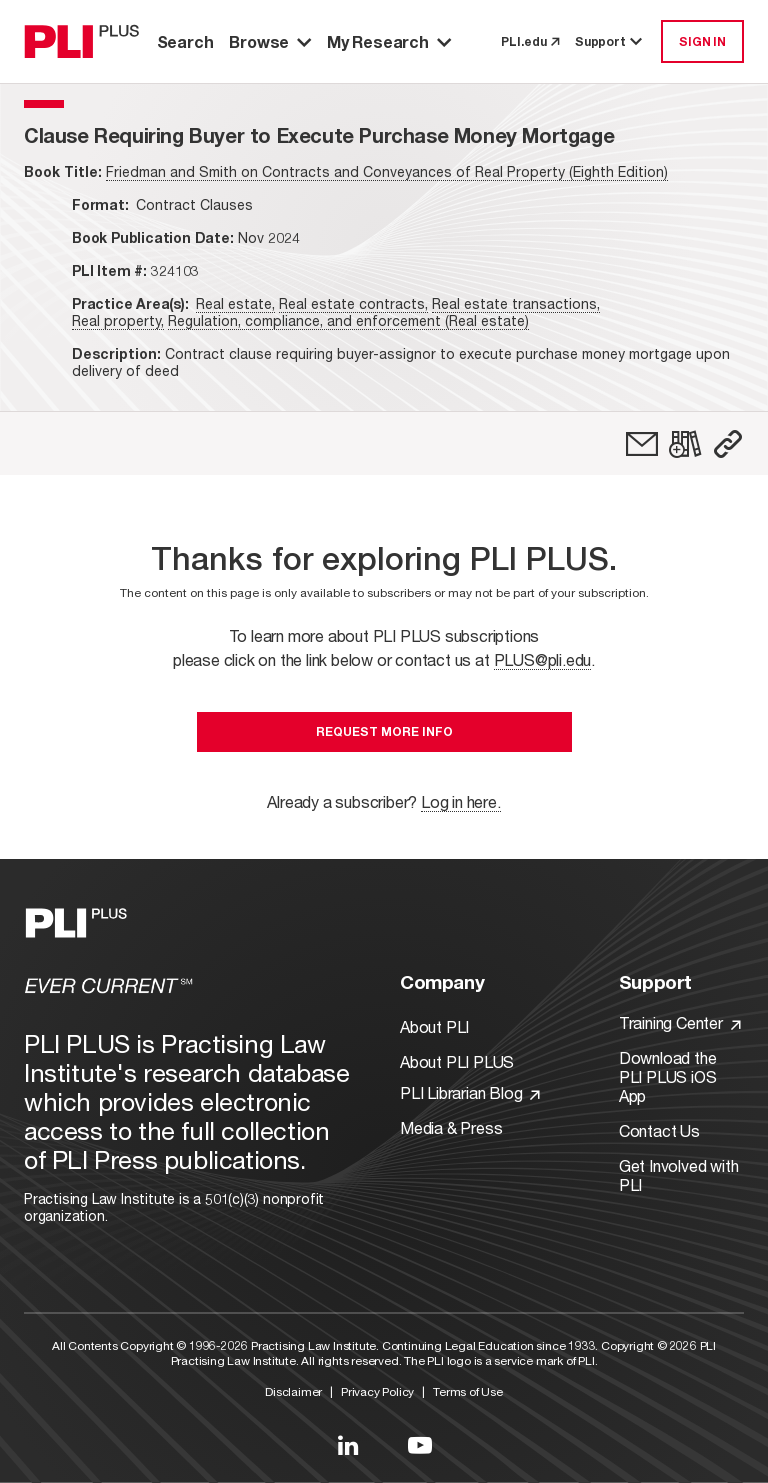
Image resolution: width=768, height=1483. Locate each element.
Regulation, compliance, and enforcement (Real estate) (348, 320)
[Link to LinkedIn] (348, 1445)
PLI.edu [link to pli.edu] (530, 41)
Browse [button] (270, 41)
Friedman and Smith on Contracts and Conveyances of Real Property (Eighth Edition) (387, 171)
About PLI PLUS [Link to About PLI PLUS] (457, 1061)
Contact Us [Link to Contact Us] (659, 1130)
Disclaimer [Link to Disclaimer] (293, 1391)
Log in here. (461, 801)
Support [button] (610, 41)
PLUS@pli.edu (543, 659)
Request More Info (384, 731)
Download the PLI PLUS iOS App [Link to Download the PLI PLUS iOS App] (668, 1076)
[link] (642, 444)
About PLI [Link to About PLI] (434, 1026)
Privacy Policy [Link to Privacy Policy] (377, 1391)
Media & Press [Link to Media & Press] (451, 1127)
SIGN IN (702, 41)
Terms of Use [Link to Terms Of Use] (468, 1391)
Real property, (118, 320)
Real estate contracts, (353, 303)
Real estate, (235, 303)
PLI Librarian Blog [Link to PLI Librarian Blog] (470, 1092)
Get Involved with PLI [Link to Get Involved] (679, 1175)
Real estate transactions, (516, 303)
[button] (728, 444)
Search (185, 41)
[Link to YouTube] (420, 1445)
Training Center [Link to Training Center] (680, 1022)
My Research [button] (389, 41)
